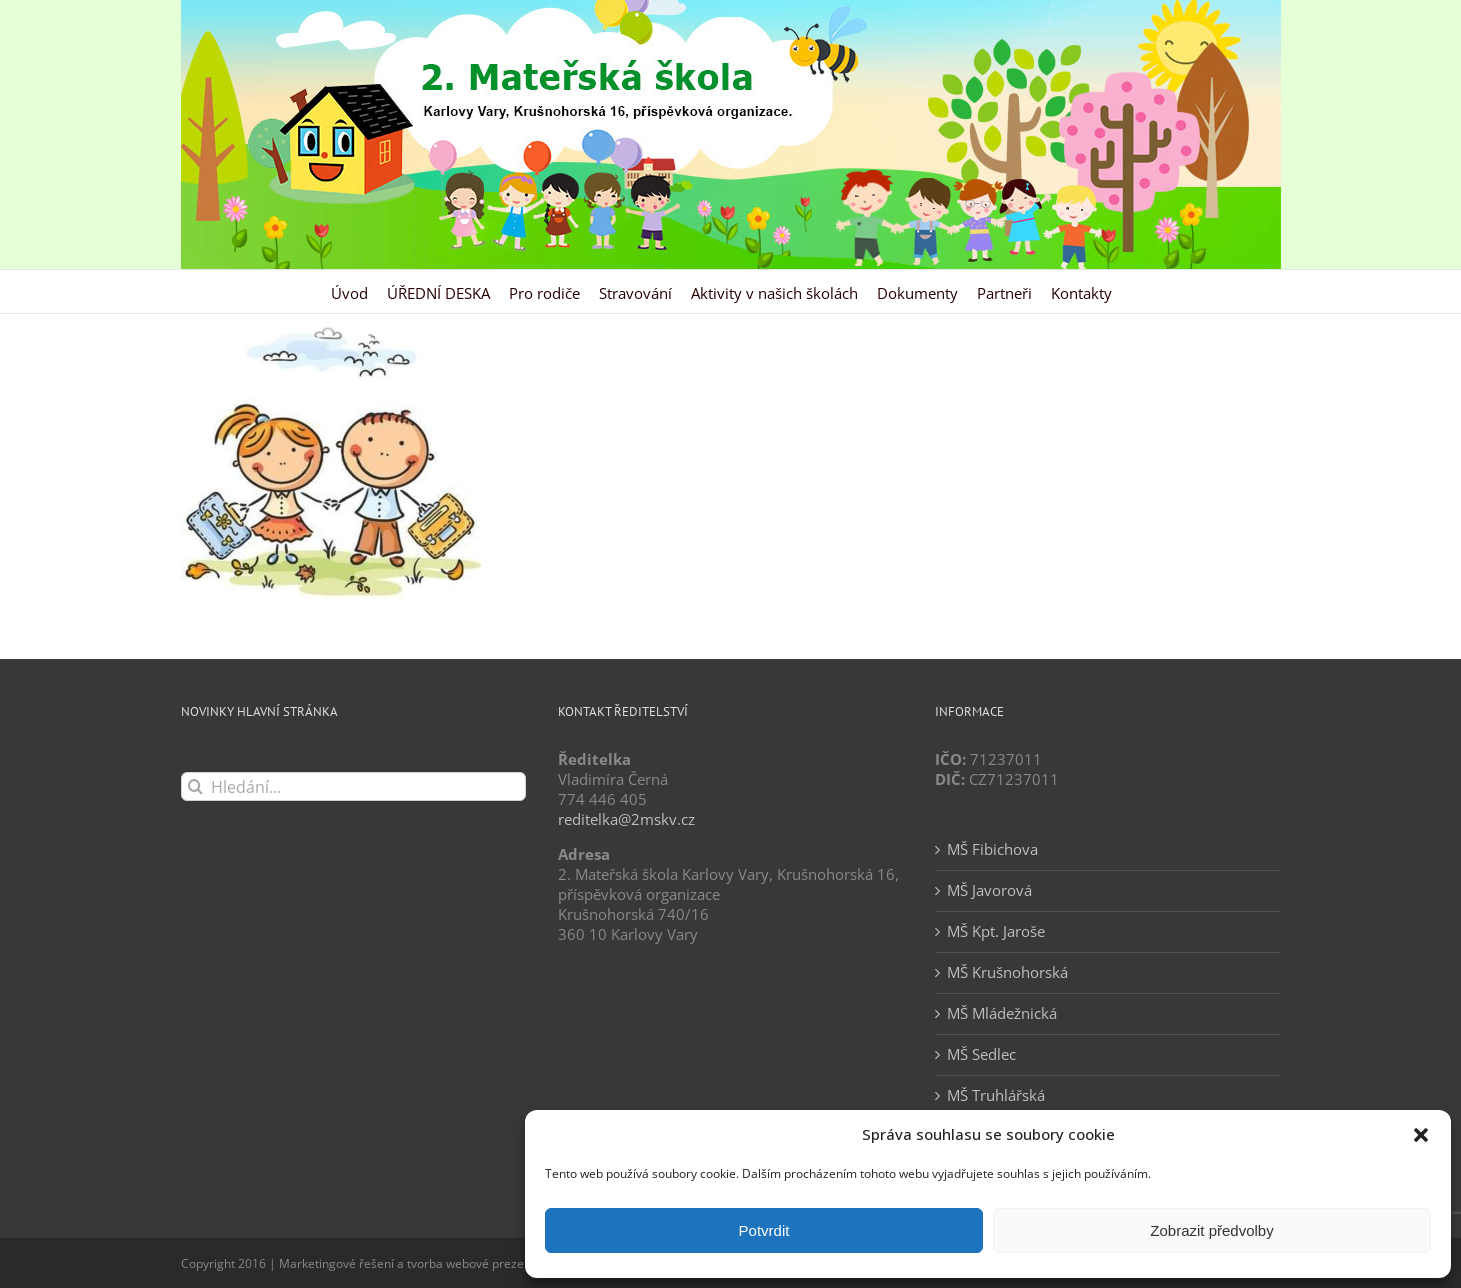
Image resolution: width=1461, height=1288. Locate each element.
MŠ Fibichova (992, 849)
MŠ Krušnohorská (1007, 972)
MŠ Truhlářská (996, 1095)
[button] (1421, 1135)
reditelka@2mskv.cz (626, 819)
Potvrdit (764, 1230)
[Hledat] (195, 786)
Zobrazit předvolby (1211, 1230)
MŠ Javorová (989, 890)
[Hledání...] (353, 786)
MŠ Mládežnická (1002, 1013)
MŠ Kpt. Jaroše (996, 931)
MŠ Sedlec (981, 1054)
